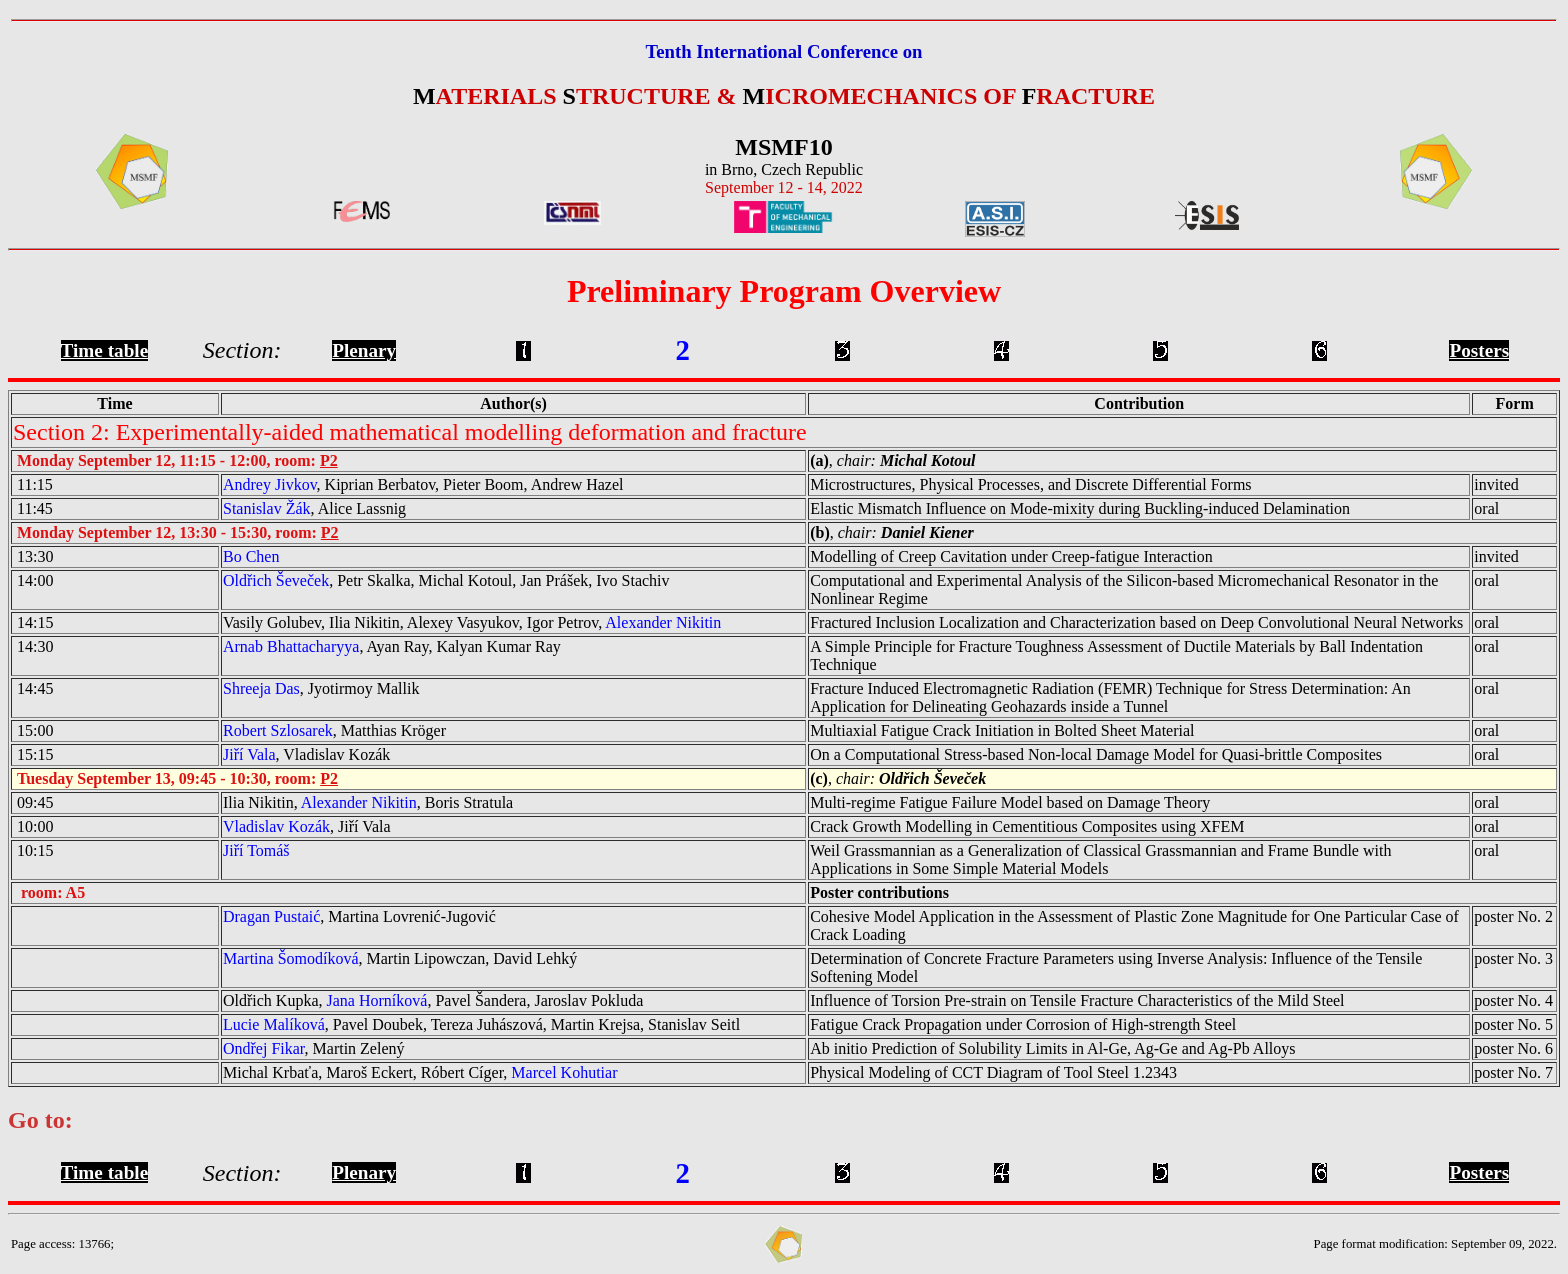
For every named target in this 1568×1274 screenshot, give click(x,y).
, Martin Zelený (314, 1048)
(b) (820, 532)
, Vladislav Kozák (306, 754)
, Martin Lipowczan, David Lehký (400, 958)
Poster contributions (879, 892)
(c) (819, 778)
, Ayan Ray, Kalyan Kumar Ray (392, 646)
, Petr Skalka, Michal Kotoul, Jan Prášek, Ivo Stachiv (446, 580)
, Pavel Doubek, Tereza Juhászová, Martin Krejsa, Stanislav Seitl (481, 1024)
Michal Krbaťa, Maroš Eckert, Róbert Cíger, (420, 1072)
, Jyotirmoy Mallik (321, 688)
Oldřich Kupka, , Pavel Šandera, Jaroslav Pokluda (433, 1000)
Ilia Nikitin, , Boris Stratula (368, 802)
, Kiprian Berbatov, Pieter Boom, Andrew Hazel (423, 484)
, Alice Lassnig (314, 508)
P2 (329, 460)
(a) (819, 460)
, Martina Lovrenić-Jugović (359, 916)
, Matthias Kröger (334, 730)
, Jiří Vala (307, 826)
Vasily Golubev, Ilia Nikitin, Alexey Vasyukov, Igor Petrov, (472, 622)
